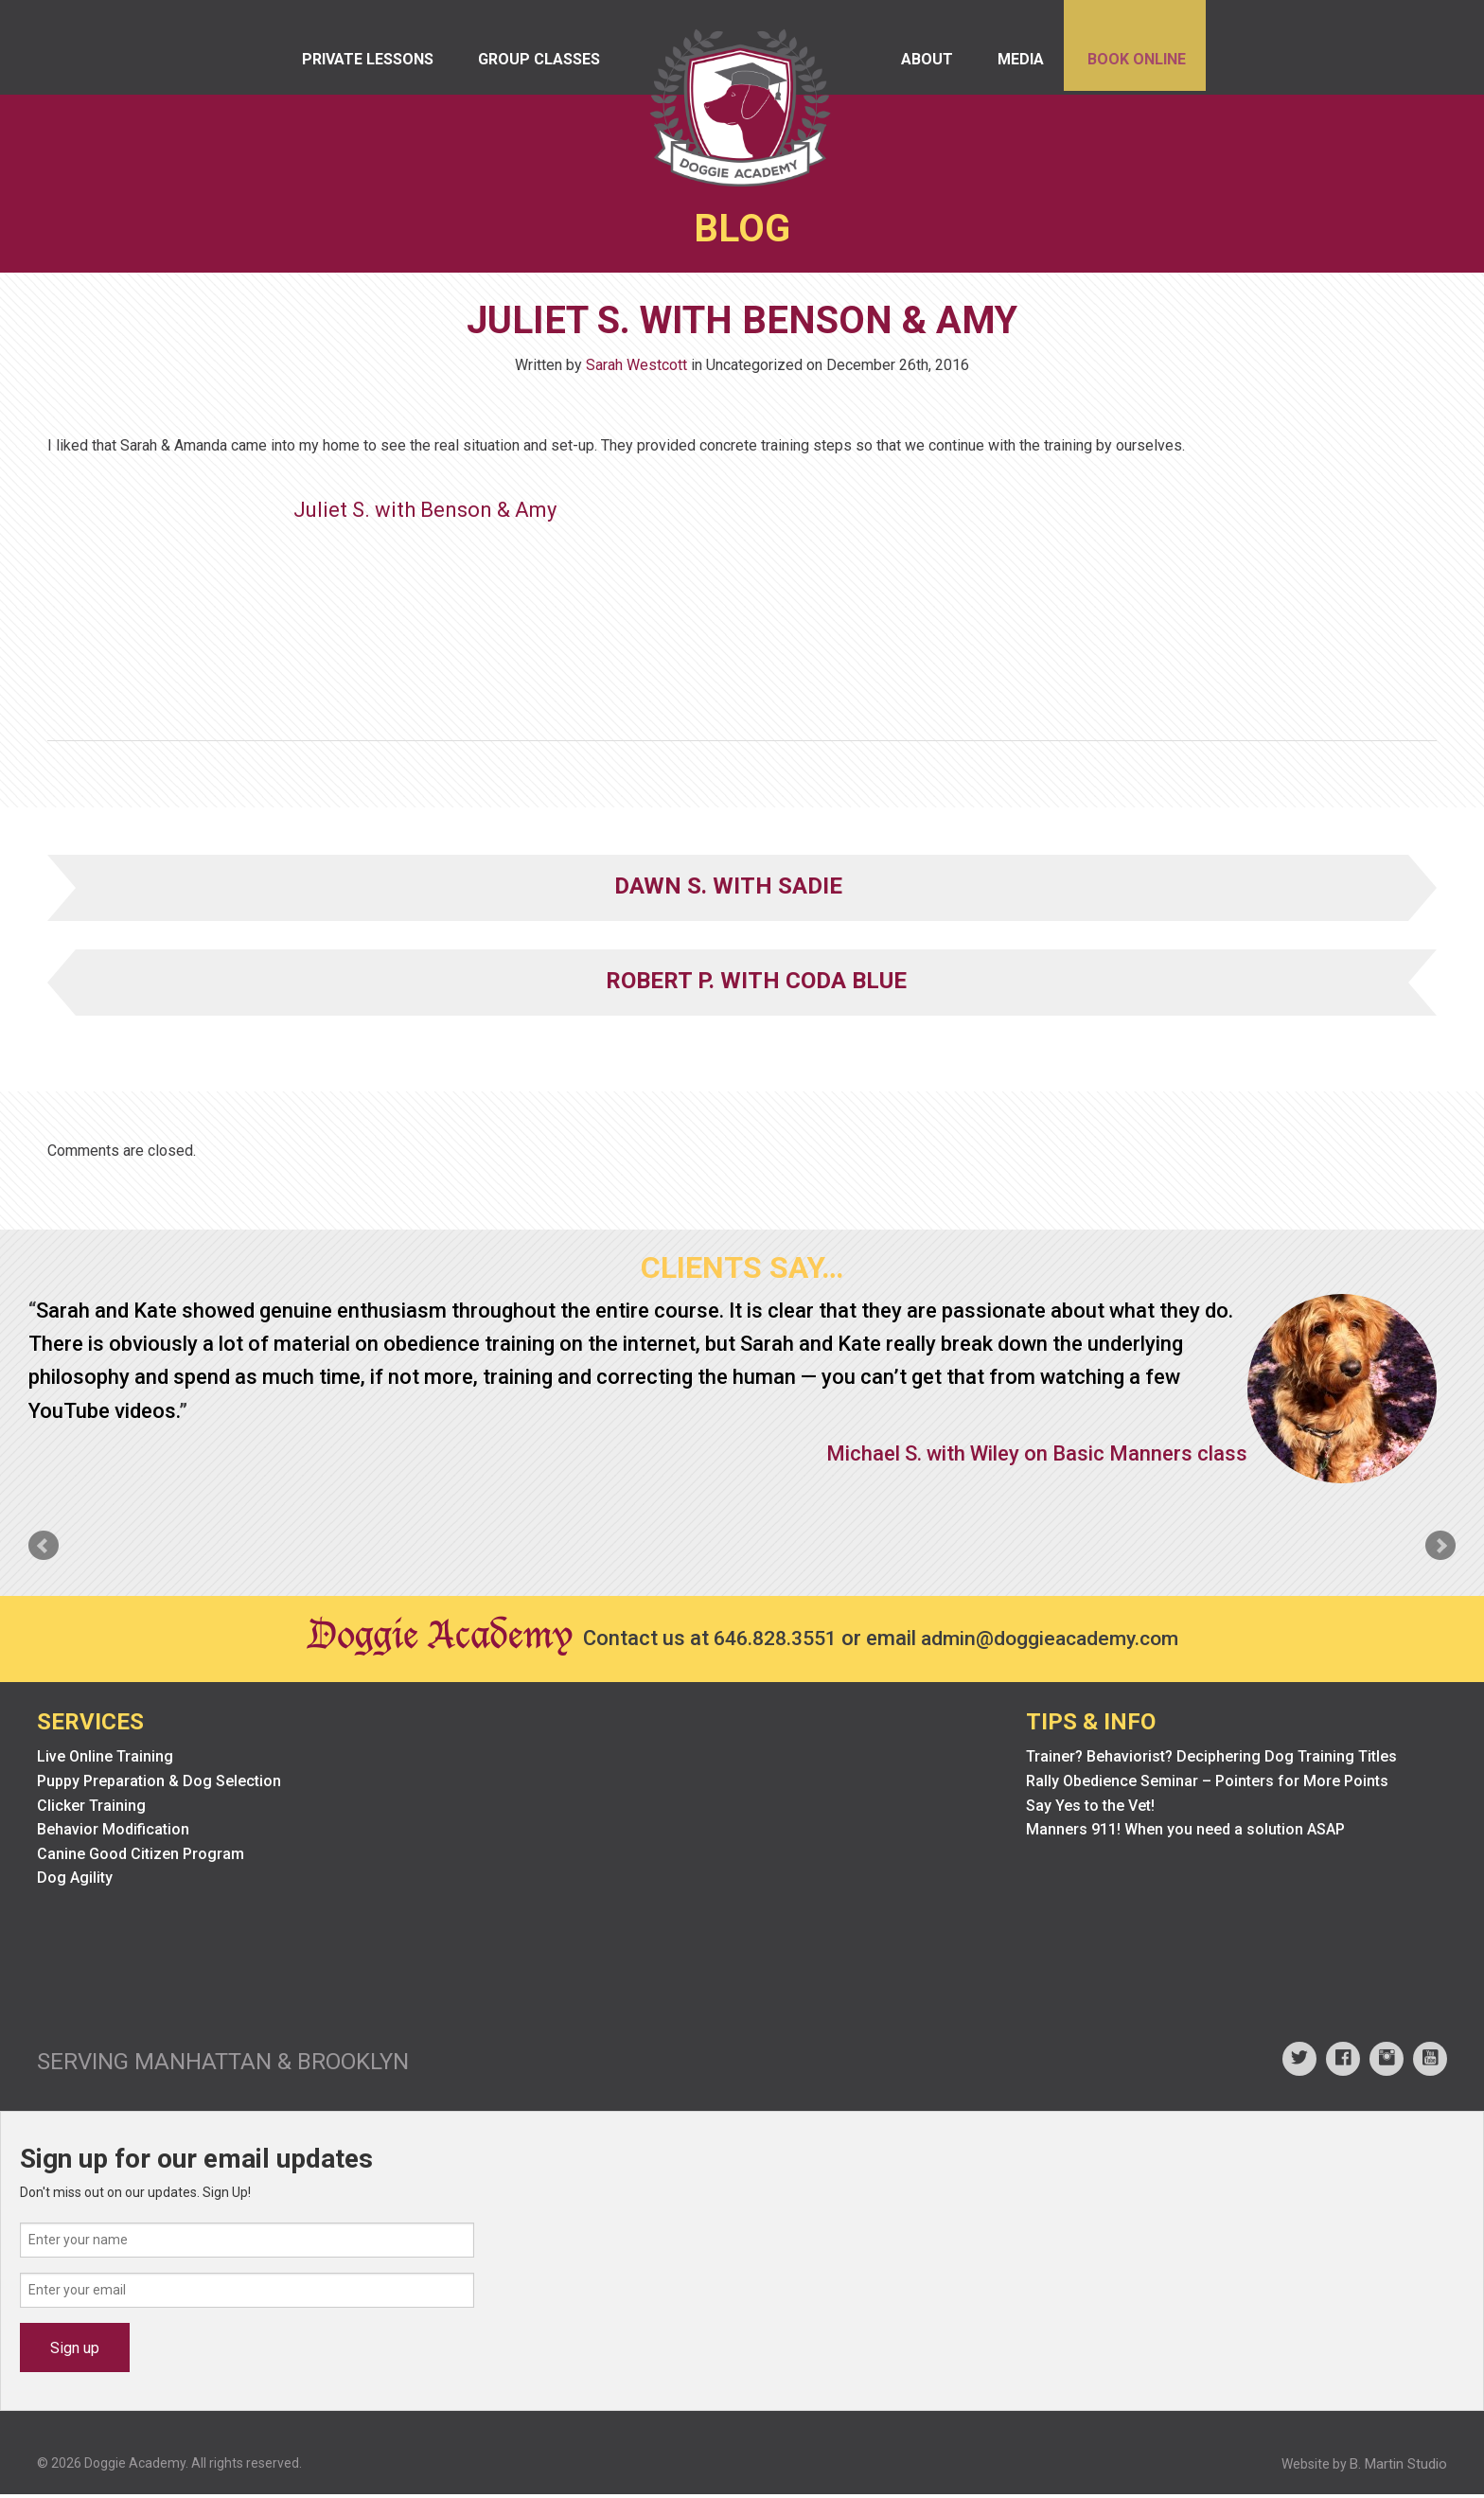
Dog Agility (75, 1882)
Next (1440, 1549)
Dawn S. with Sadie (728, 890)
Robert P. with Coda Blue (756, 984)
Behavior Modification (113, 1834)
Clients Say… (742, 1271)
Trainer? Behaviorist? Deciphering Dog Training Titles (1211, 1761)
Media (1007, 66)
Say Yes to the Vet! (1090, 1809)
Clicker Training (91, 1809)
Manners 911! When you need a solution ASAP (1185, 1834)
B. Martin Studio (1398, 2467)
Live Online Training (105, 1761)
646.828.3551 (769, 1643)
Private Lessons (369, 66)
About (907, 66)
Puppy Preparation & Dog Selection (159, 1786)
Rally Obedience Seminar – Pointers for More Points (1207, 1786)
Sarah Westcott (636, 369)
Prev (43, 1549)
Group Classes (547, 66)
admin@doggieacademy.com (1054, 1643)
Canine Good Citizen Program (140, 1858)
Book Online (1131, 66)
